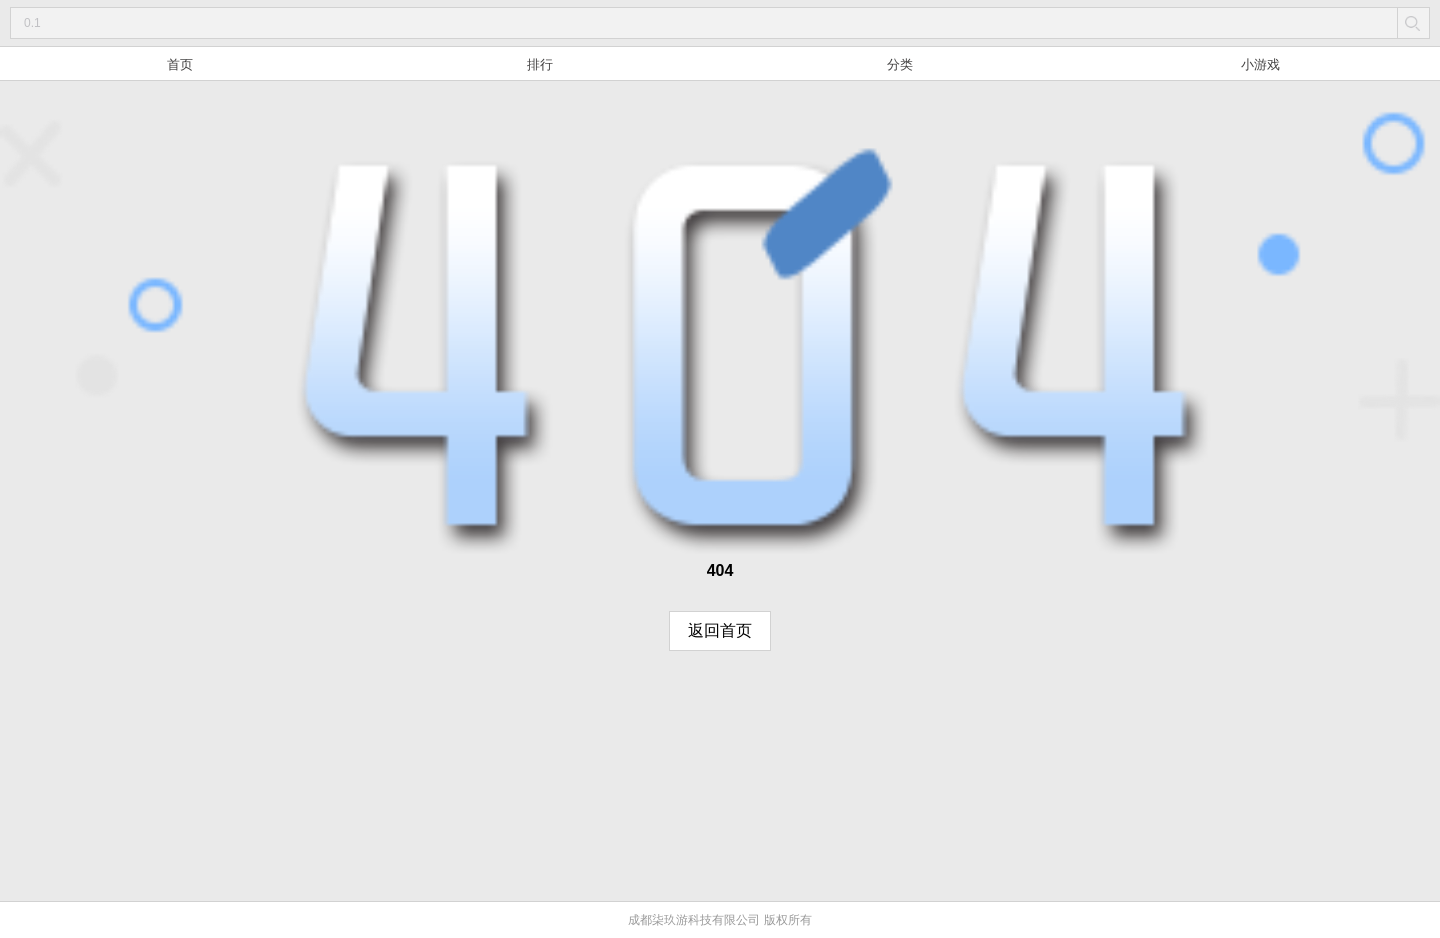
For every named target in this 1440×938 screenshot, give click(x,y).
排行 (540, 64)
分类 (900, 64)
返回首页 (720, 630)
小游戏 (1260, 64)
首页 (180, 64)
